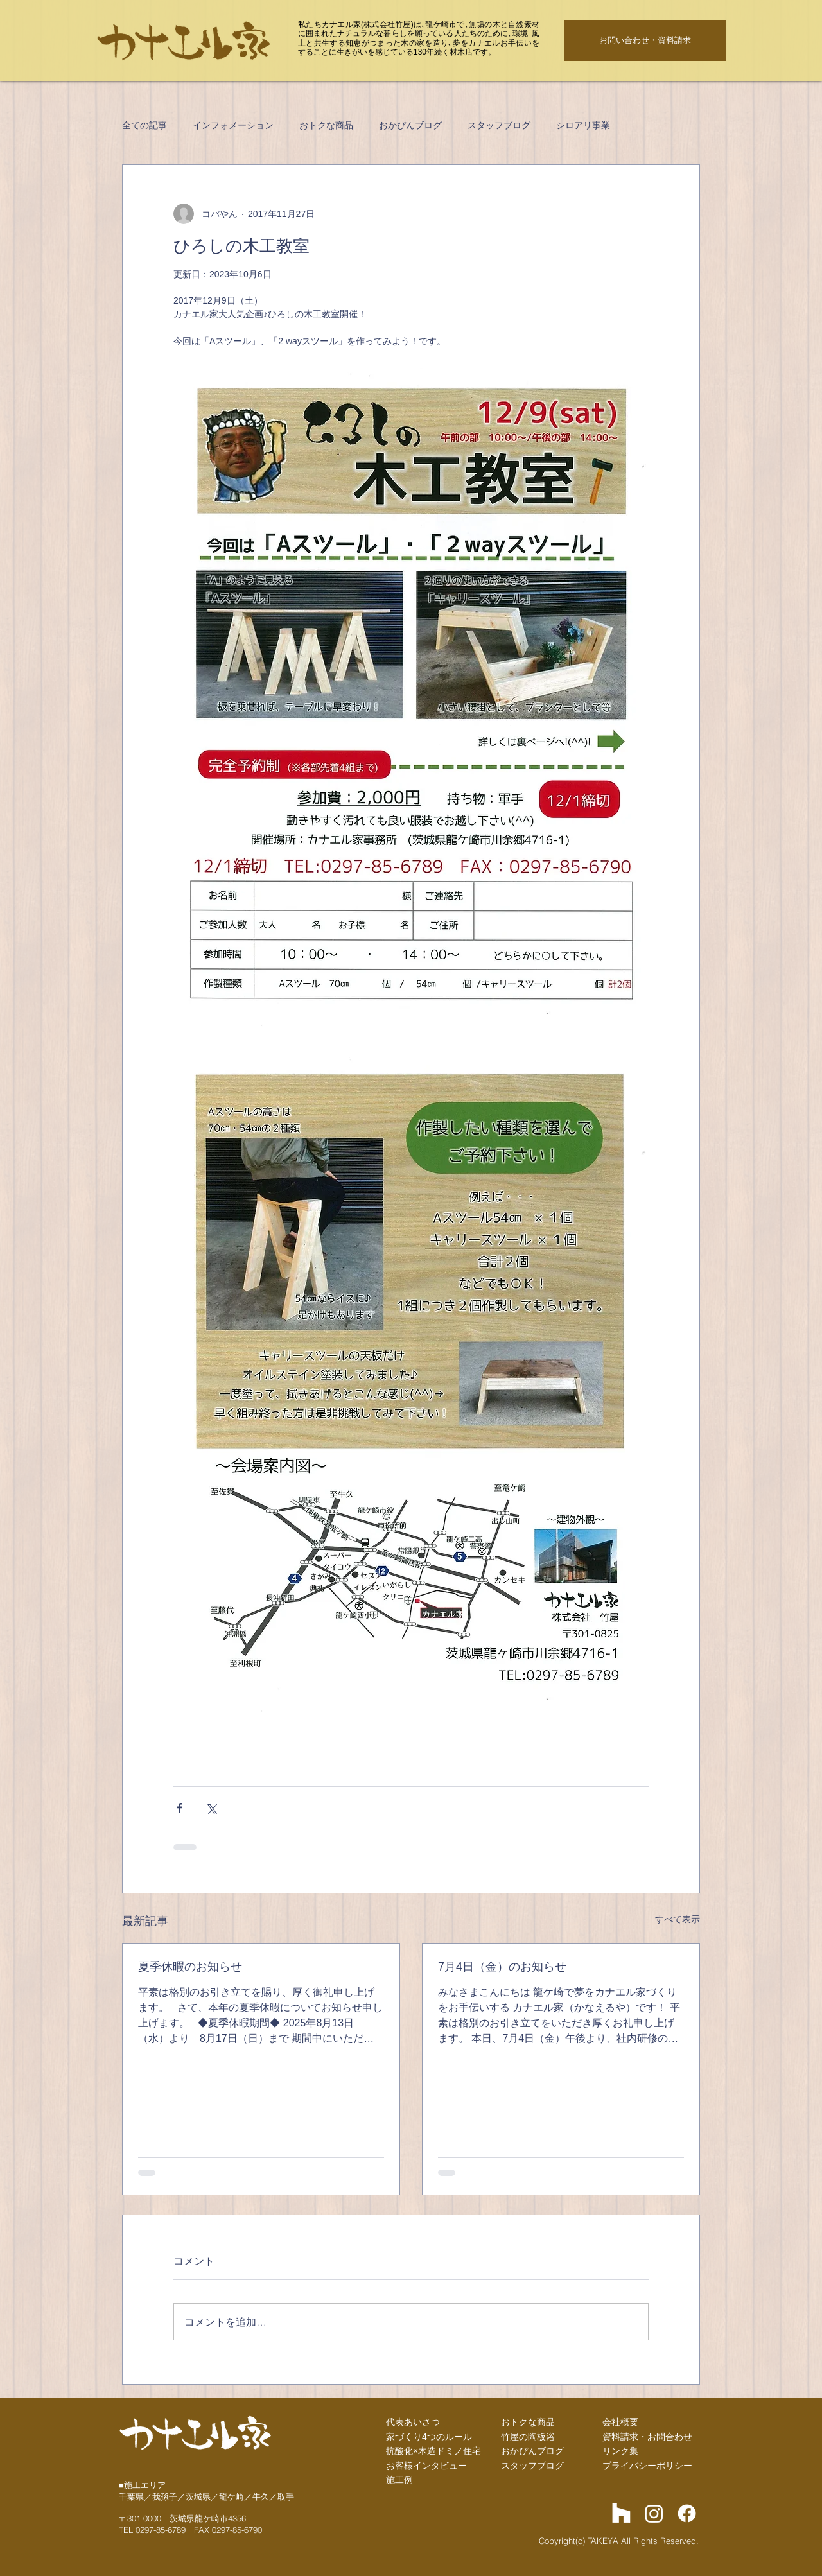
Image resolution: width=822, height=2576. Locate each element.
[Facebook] (687, 2513)
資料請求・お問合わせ (647, 2437)
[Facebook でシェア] (179, 1808)
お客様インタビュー (426, 2465)
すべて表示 (677, 1919)
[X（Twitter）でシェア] (211, 1808)
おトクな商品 (326, 125)
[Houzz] (621, 2513)
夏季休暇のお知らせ (190, 1966)
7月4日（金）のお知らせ (502, 1966)
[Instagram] (654, 2513)
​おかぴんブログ (532, 2451)
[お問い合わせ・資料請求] (645, 40)
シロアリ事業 (583, 125)
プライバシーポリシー (647, 2465)
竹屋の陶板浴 (528, 2437)
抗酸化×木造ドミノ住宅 (433, 2451)
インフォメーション (233, 125)
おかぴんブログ (410, 125)
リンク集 (620, 2451)
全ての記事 (144, 125)
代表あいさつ (413, 2422)
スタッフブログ (499, 125)
